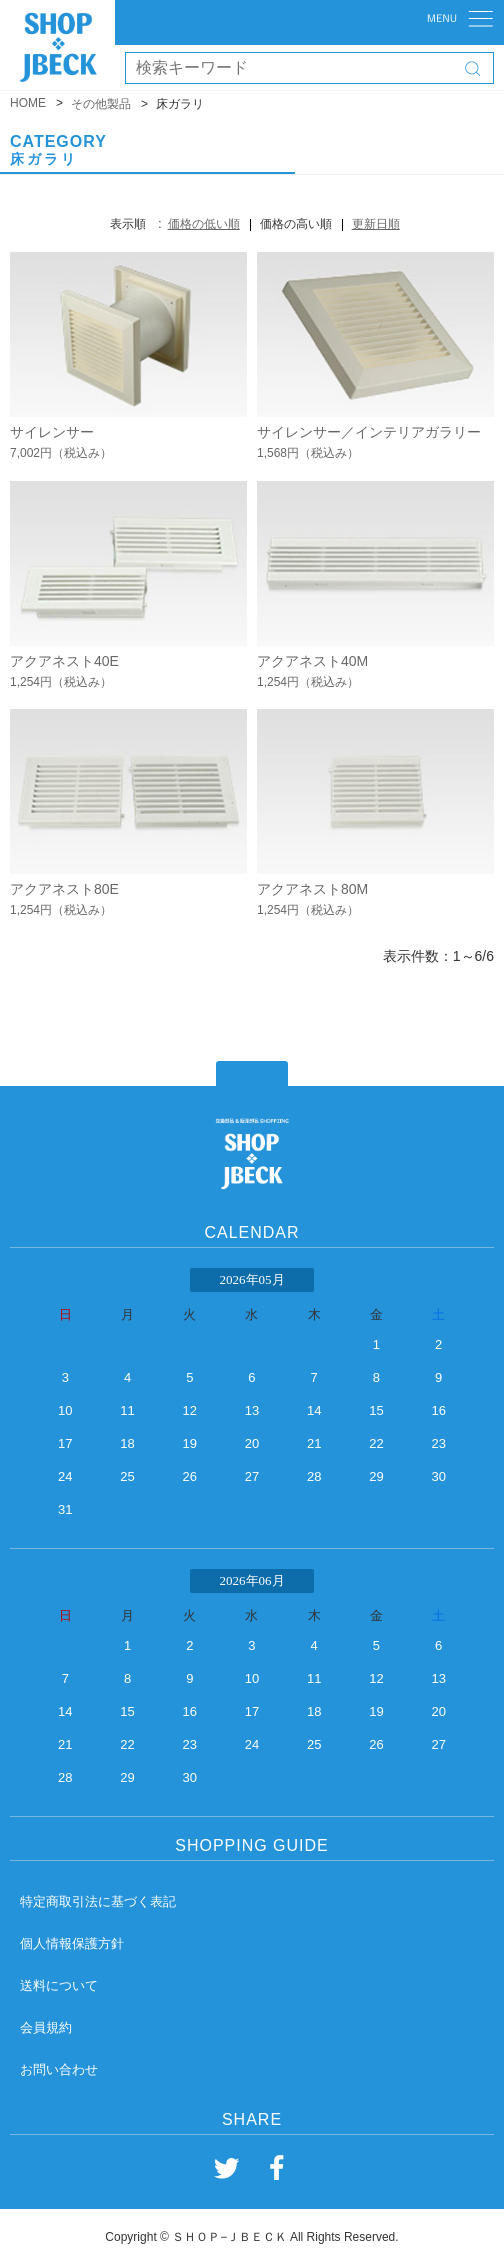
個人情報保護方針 (72, 1943)
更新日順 (376, 224)
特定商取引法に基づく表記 (98, 1901)
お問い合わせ (59, 2069)
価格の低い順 (204, 224)
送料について (59, 1985)
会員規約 (46, 2027)
